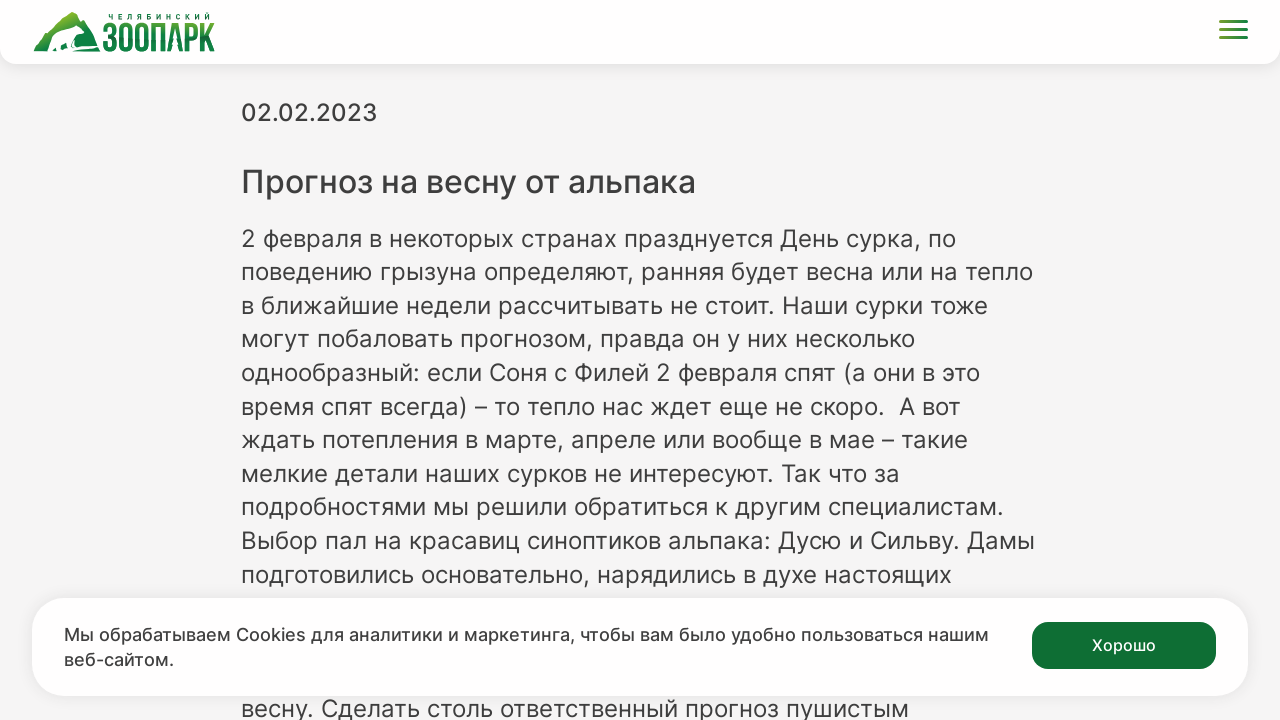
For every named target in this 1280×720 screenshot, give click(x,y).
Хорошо (1124, 645)
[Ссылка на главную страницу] (124, 32)
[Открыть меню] (1233, 32)
